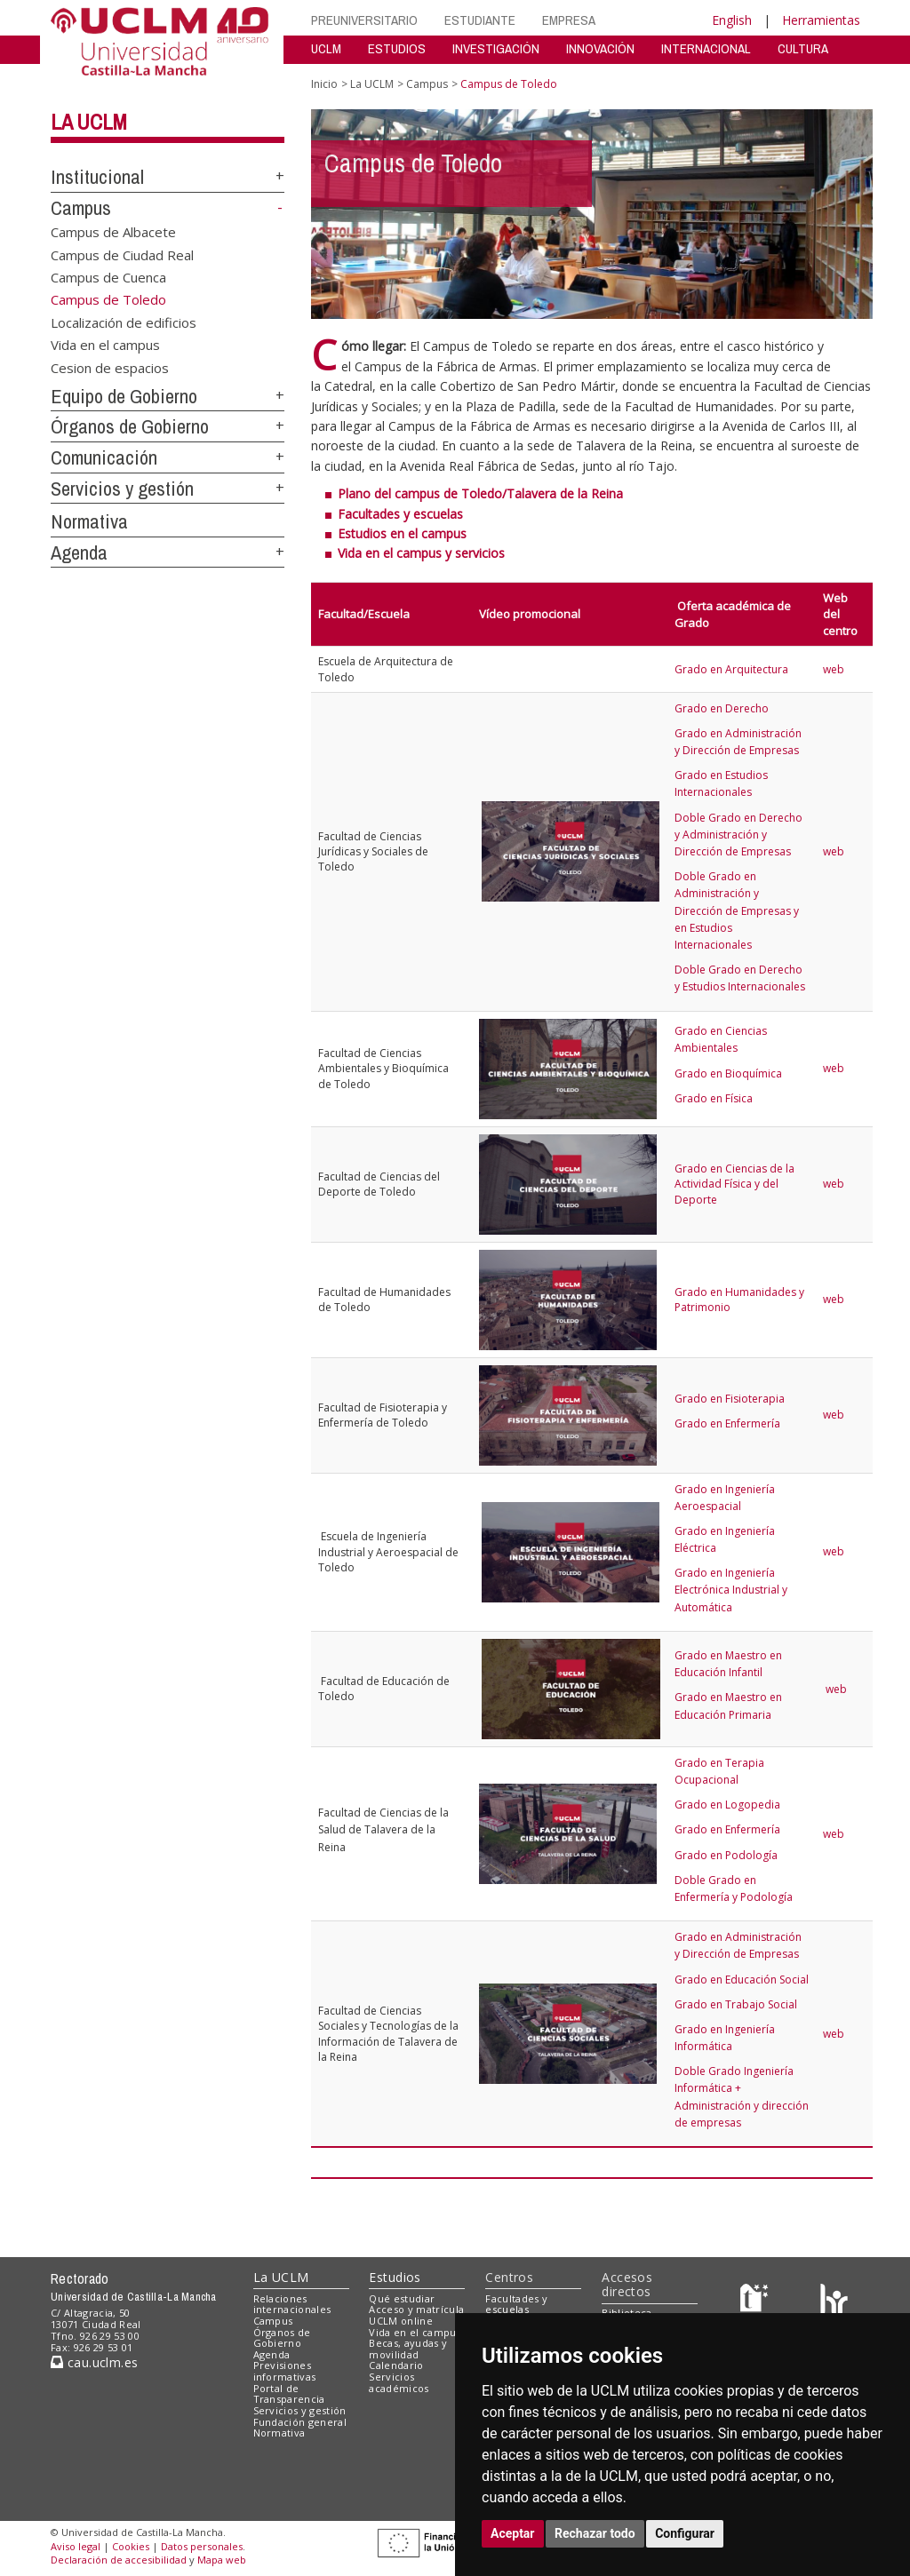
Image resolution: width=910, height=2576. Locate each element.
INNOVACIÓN (600, 48)
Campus (81, 208)
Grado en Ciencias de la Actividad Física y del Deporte (734, 1184)
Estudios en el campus (402, 533)
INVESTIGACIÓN (495, 48)
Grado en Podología (726, 1855)
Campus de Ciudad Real (122, 254)
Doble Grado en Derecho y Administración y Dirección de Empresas (738, 834)
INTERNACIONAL (706, 48)
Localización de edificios (123, 321)
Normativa (89, 521)
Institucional (97, 176)
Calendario (396, 2365)
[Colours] (834, 2302)
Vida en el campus (105, 345)
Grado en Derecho (722, 708)
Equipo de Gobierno (124, 396)
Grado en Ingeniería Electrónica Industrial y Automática (731, 1589)
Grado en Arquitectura (731, 669)
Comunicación (104, 457)
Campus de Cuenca (108, 277)
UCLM (326, 48)
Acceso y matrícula (416, 2309)
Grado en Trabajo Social (736, 2004)
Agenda (79, 552)
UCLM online (401, 2320)
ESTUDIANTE (479, 20)
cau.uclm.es (94, 2362)
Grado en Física (714, 1098)
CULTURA (803, 48)
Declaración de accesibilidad (119, 2559)
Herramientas (821, 20)
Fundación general (300, 2422)
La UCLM (89, 121)
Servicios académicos (398, 2382)
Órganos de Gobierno (130, 426)
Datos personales (202, 2546)
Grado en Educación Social (742, 1979)
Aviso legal (75, 2546)
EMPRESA (568, 20)
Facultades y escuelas (400, 513)
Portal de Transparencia (289, 2393)
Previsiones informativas (284, 2370)
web (835, 669)
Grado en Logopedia (727, 1804)
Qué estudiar (402, 2298)
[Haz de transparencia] (756, 2302)
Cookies (130, 2546)
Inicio (324, 83)
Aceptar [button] (513, 2533)
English (732, 20)
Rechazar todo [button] (595, 2533)
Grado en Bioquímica (728, 1073)
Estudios (394, 2277)
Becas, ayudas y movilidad (408, 2348)
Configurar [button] (684, 2533)
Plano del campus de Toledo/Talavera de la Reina (480, 493)
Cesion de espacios (110, 367)
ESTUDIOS (397, 48)
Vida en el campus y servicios (421, 553)
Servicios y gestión (122, 488)
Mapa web (221, 2559)
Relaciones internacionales (292, 2304)
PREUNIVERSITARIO (364, 20)
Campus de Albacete (113, 232)
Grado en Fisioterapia (730, 1398)
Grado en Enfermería (727, 1423)
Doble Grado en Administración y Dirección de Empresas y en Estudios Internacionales (737, 910)
